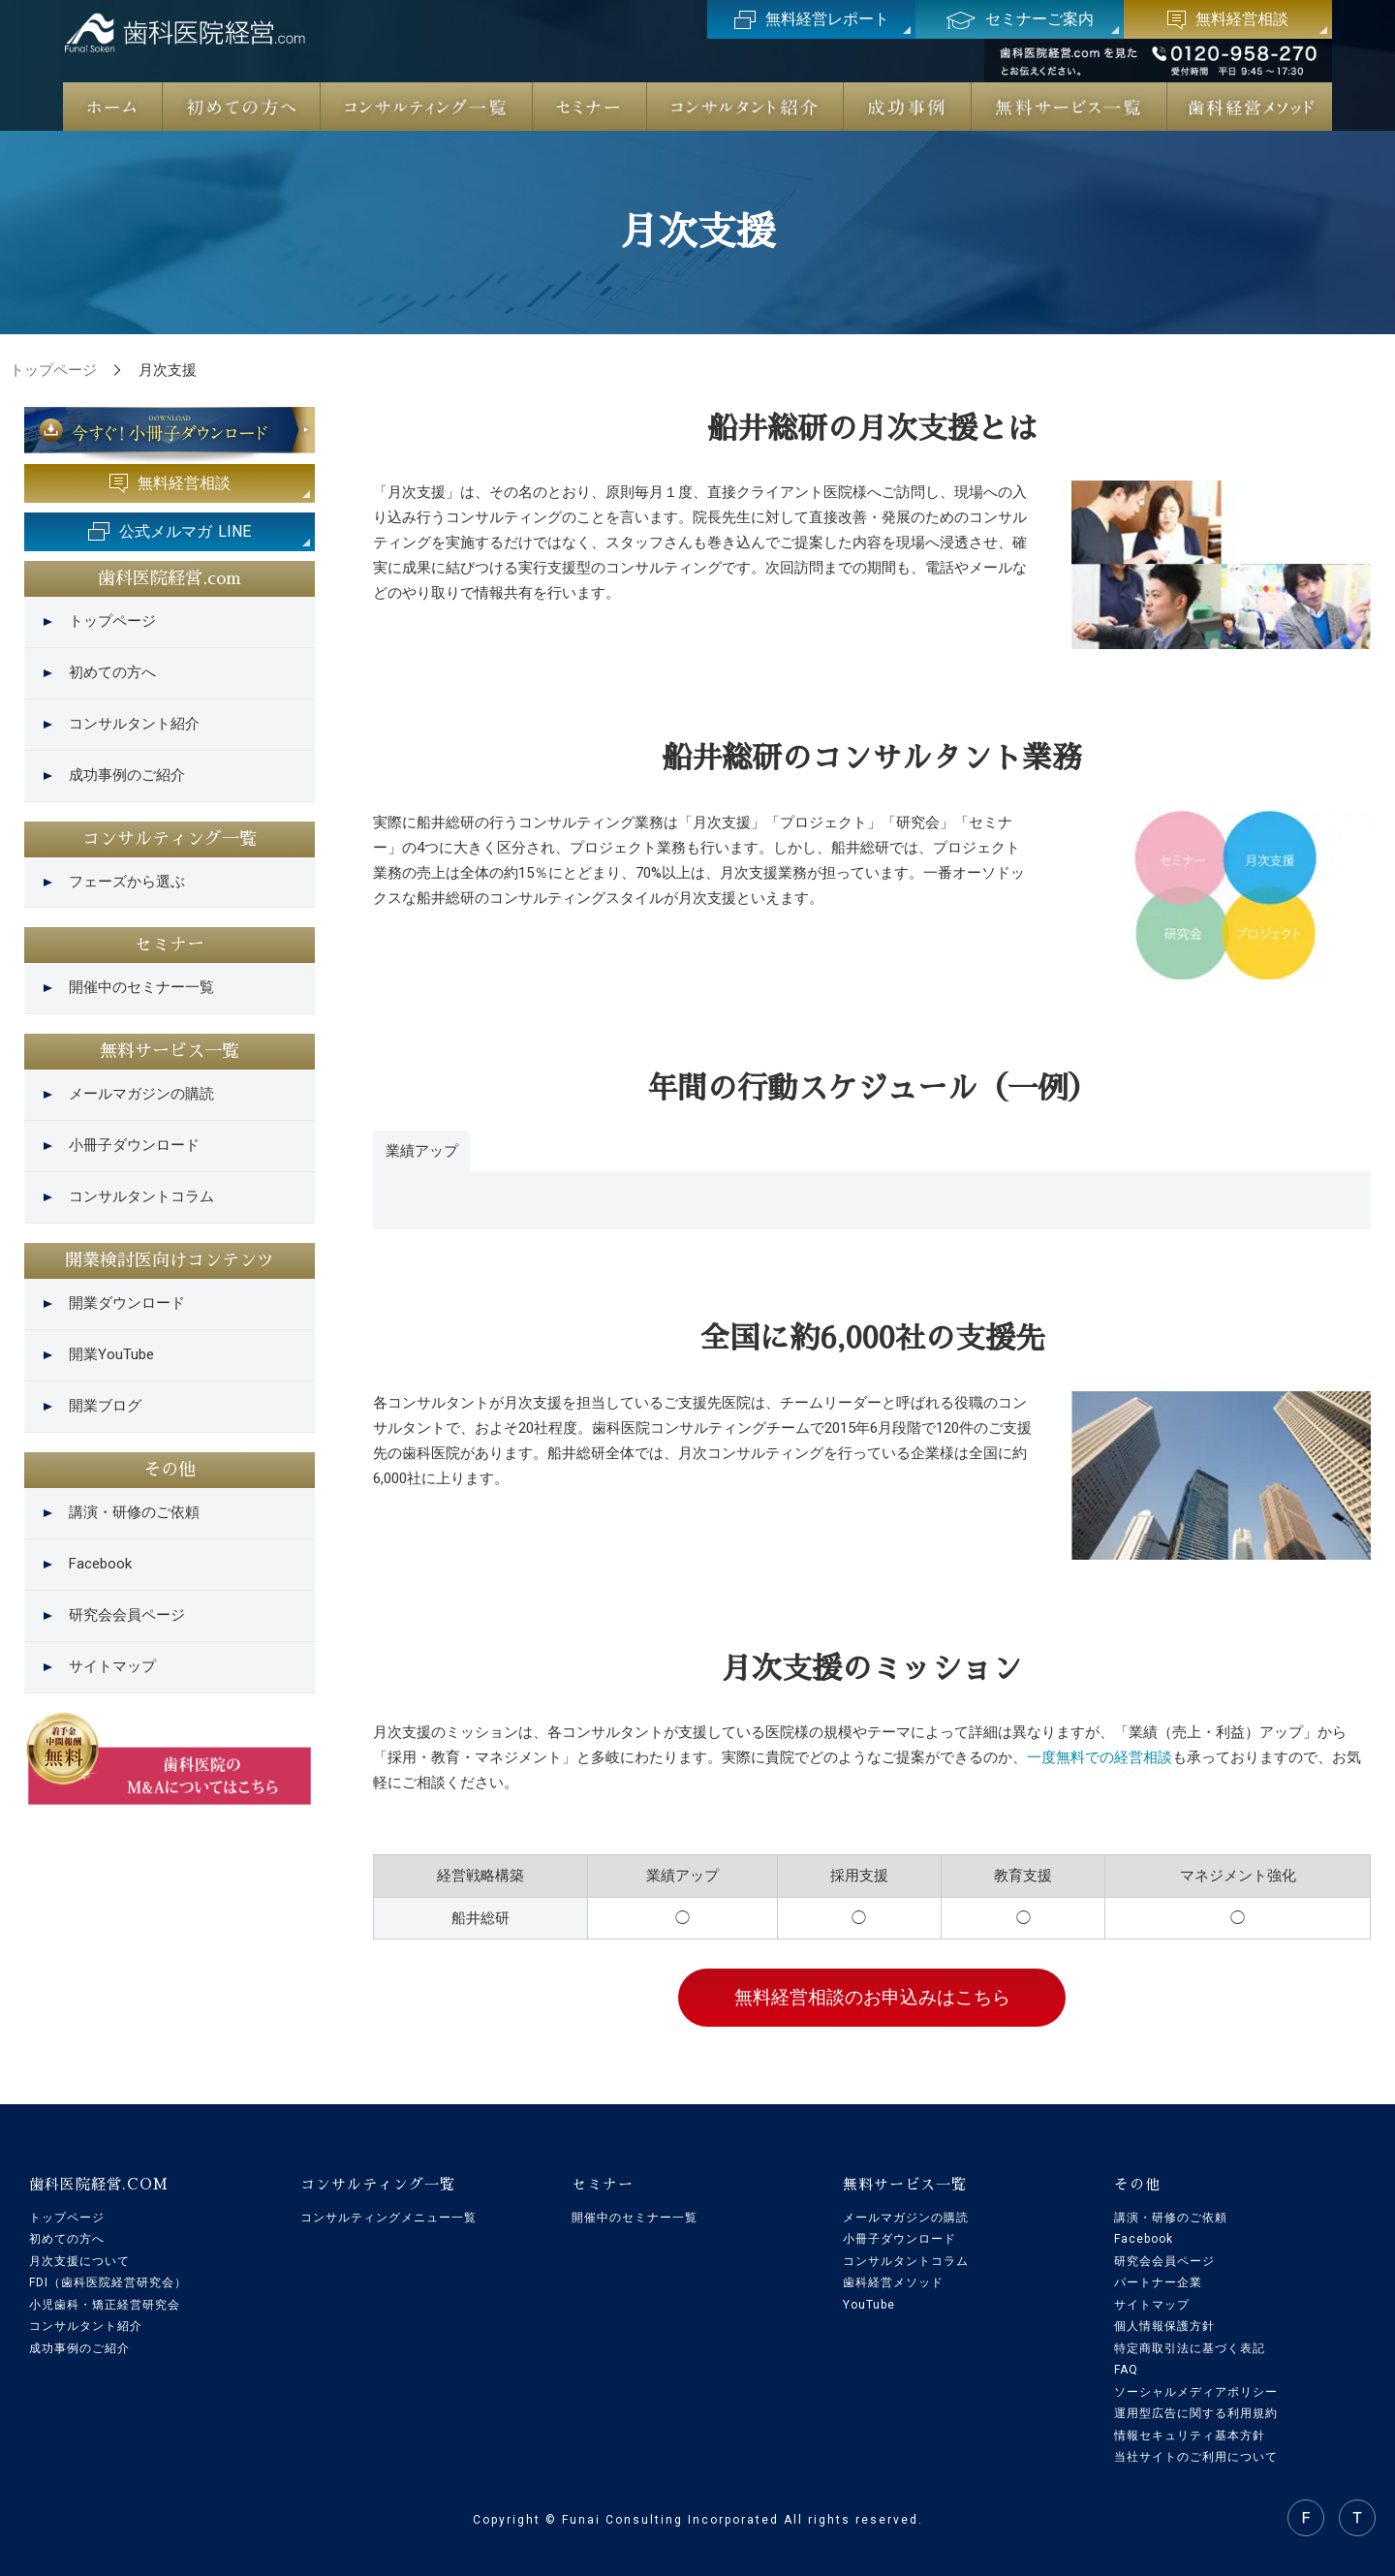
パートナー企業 (1158, 2282)
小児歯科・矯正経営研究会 (104, 2305)
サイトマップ (112, 1666)
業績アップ (422, 1151)
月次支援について (79, 2261)
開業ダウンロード (127, 1303)
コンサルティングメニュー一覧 (388, 2217)
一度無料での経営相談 (1099, 1757)
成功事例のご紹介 (127, 775)
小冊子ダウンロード (134, 1145)
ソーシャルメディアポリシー (1196, 2392)
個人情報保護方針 (1164, 2326)
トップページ (112, 621)
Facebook (100, 1563)
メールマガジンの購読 (141, 1093)
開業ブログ (105, 1405)
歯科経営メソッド (893, 2282)
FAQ (1126, 2369)
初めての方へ (112, 672)
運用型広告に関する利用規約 (1196, 2413)
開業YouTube (111, 1354)
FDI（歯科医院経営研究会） (108, 2282)
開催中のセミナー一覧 (141, 987)
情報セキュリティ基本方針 (1189, 2435)
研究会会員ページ (127, 1615)
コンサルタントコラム (141, 1196)
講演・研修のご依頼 (134, 1512)
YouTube (869, 2305)
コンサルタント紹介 (134, 723)
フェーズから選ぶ (127, 881)
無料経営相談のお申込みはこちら (872, 1997)
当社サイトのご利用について (1196, 2457)
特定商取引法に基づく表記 (1189, 2348)
